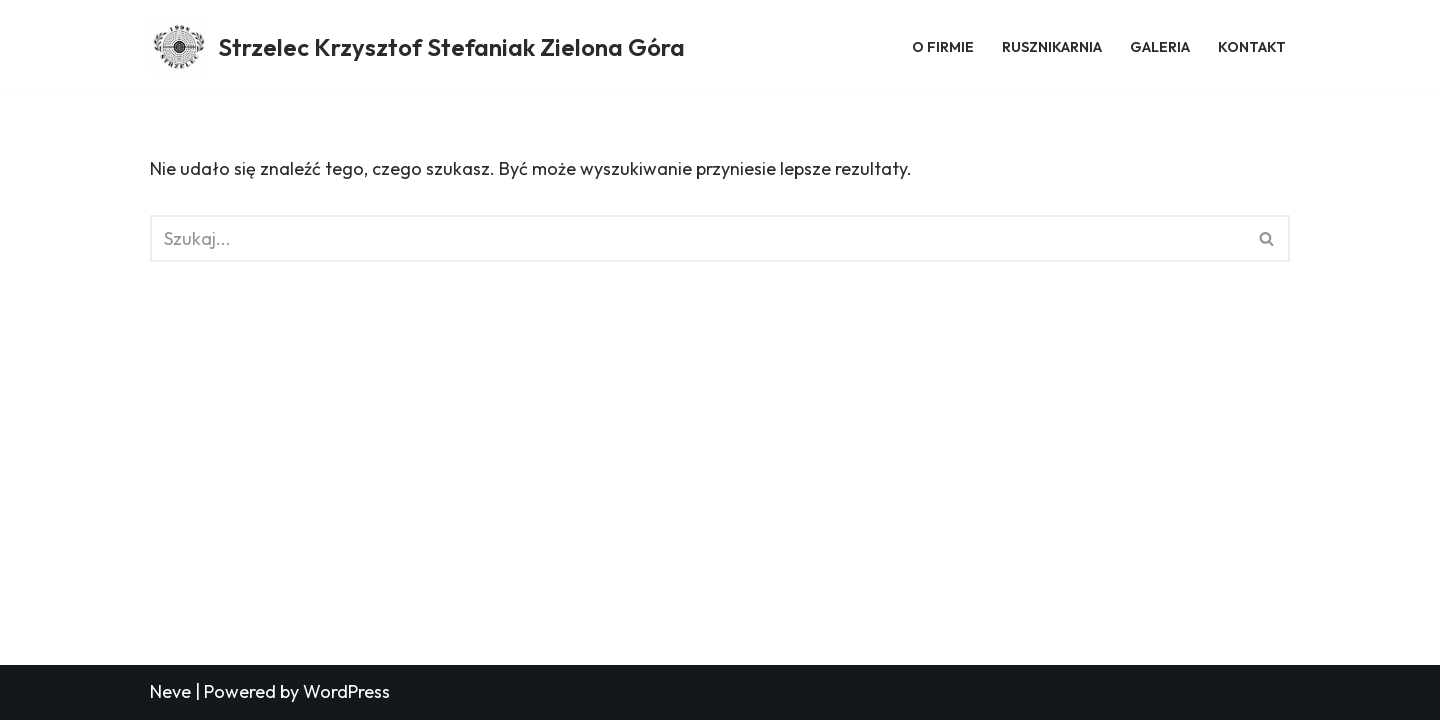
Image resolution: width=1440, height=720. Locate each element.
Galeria (1160, 47)
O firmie (943, 47)
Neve (170, 691)
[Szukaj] (697, 238)
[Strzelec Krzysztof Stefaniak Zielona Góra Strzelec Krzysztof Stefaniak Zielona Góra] (417, 47)
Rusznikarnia (1052, 47)
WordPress (346, 691)
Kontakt (1252, 47)
